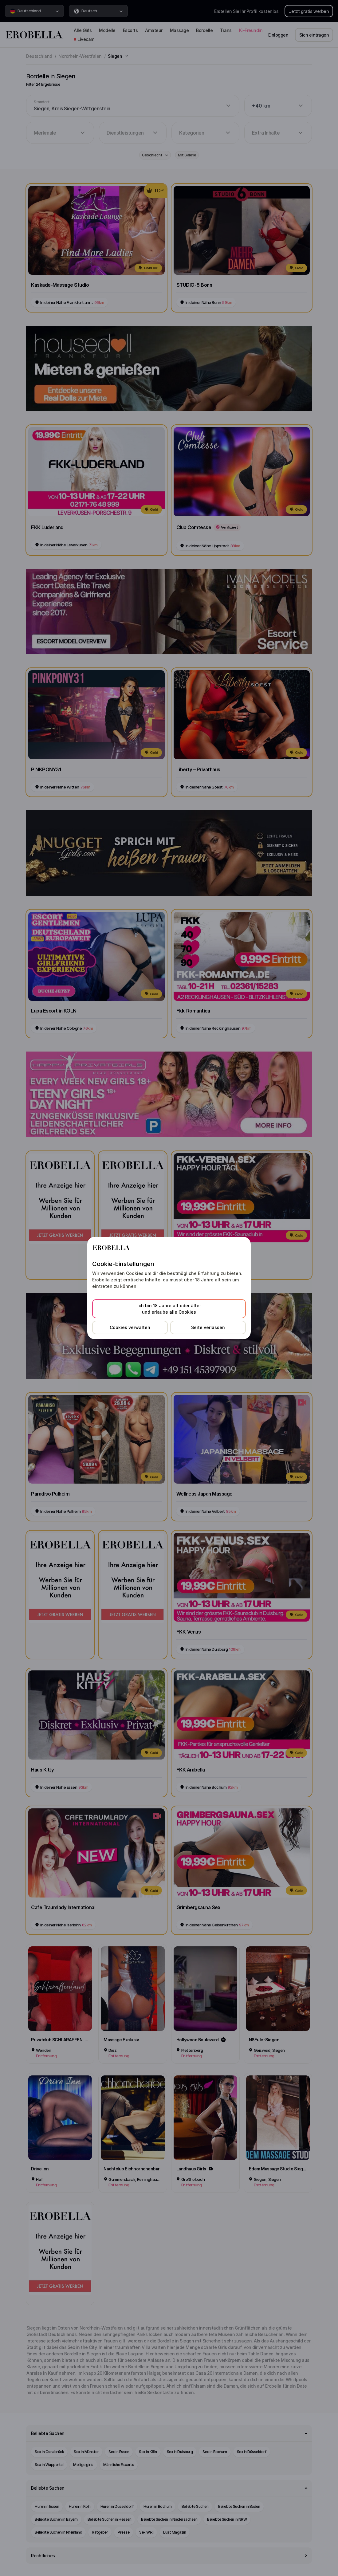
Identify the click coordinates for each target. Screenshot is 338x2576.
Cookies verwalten (130, 1327)
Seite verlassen (208, 1327)
